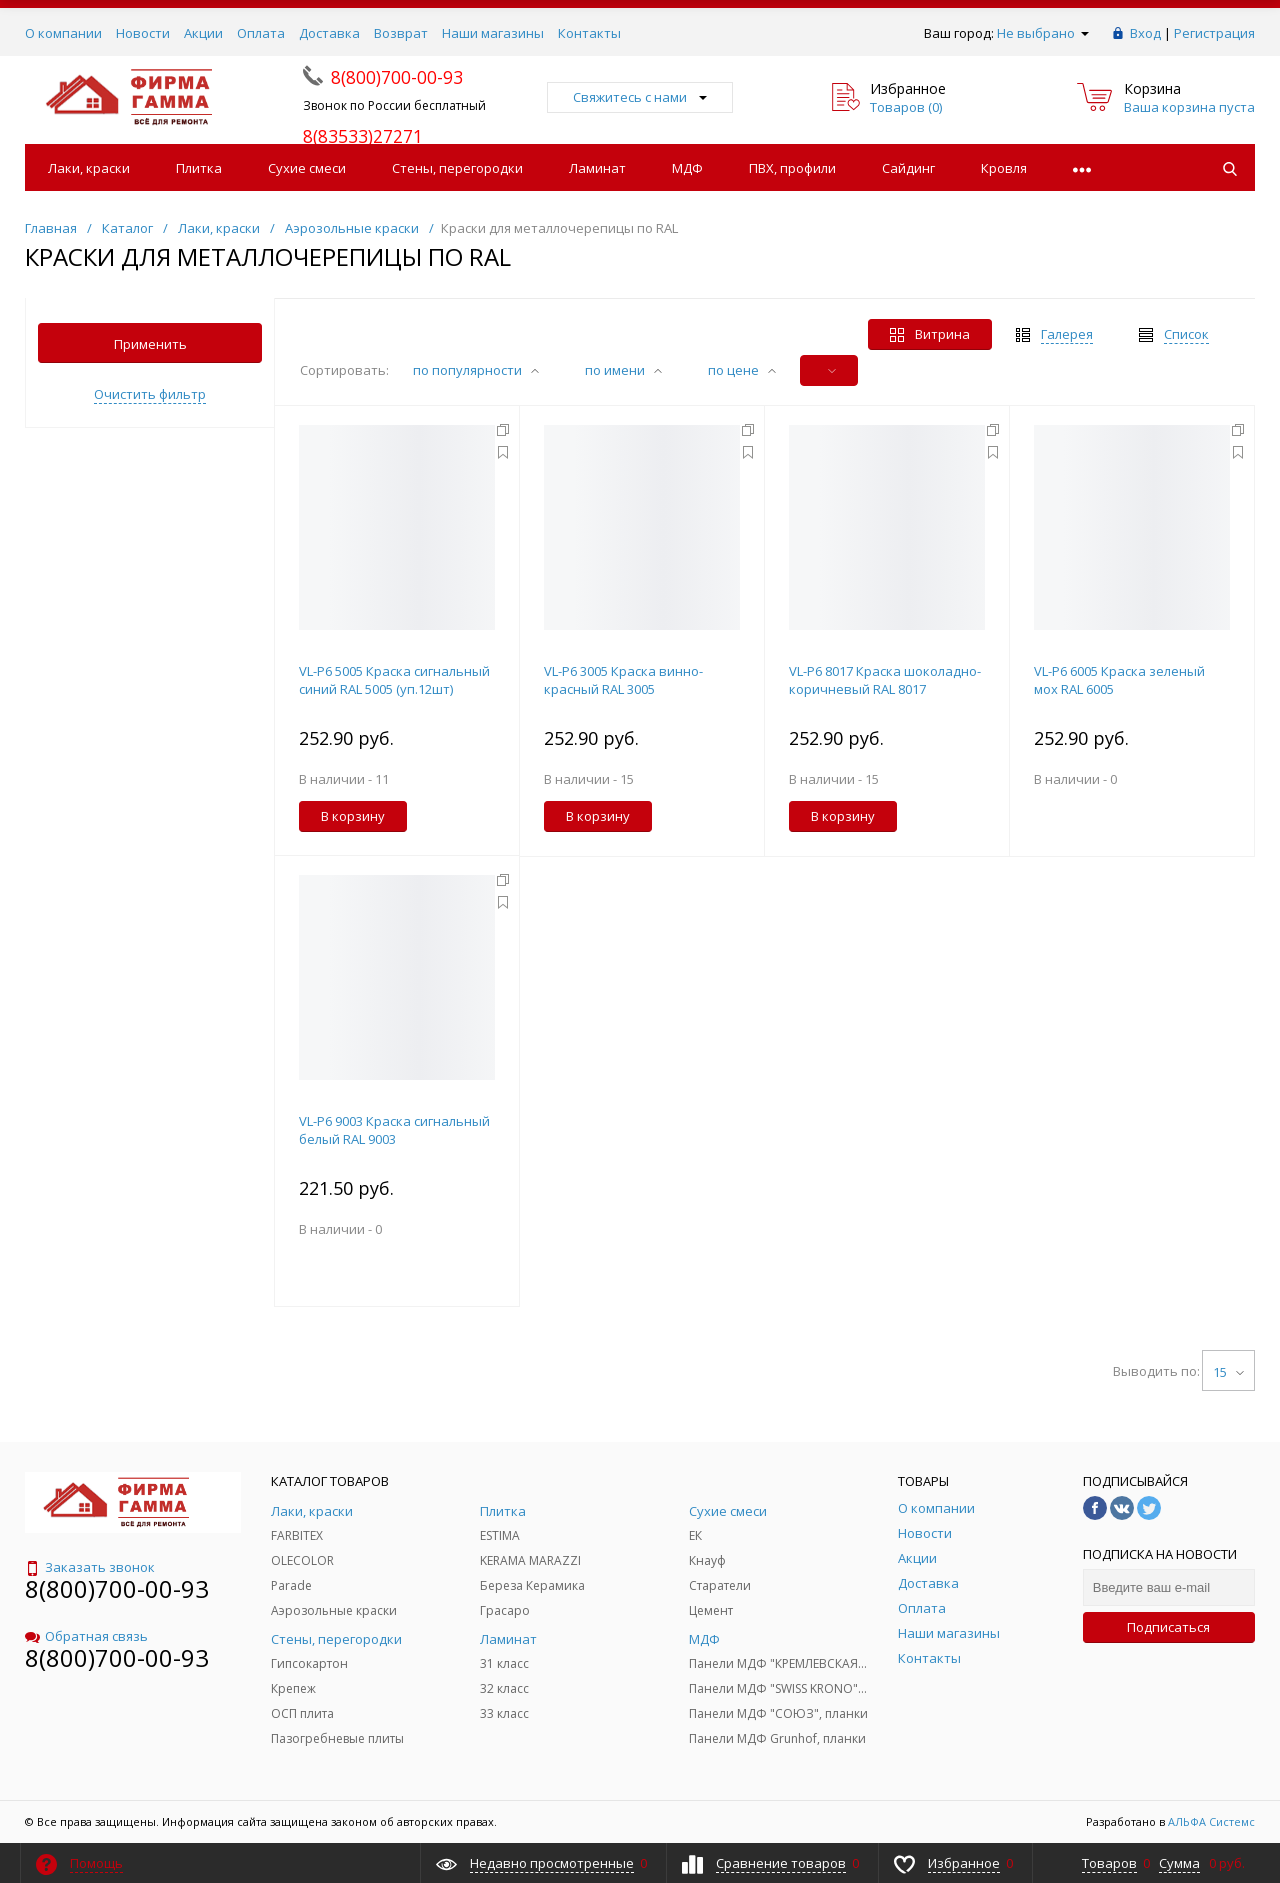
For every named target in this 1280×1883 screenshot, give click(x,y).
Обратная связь (86, 1636)
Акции (203, 33)
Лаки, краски (89, 168)
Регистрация (1214, 33)
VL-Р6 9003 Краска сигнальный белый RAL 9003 (394, 1130)
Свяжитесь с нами (640, 97)
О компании (63, 33)
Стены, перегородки (457, 168)
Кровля (1004, 168)
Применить (150, 344)
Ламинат (597, 168)
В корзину (353, 816)
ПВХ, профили (792, 168)
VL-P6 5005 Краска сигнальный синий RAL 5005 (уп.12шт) (394, 680)
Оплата (261, 33)
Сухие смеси (307, 168)
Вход (1145, 33)
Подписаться (1168, 1627)
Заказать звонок (90, 1567)
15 (1228, 1372)
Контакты (589, 33)
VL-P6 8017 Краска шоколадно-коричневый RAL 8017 (885, 680)
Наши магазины (493, 33)
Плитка (199, 168)
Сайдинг (908, 168)
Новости (143, 33)
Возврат (401, 33)
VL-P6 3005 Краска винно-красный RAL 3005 (623, 680)
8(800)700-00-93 (117, 1588)
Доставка (329, 33)
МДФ (687, 168)
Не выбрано (1043, 33)
